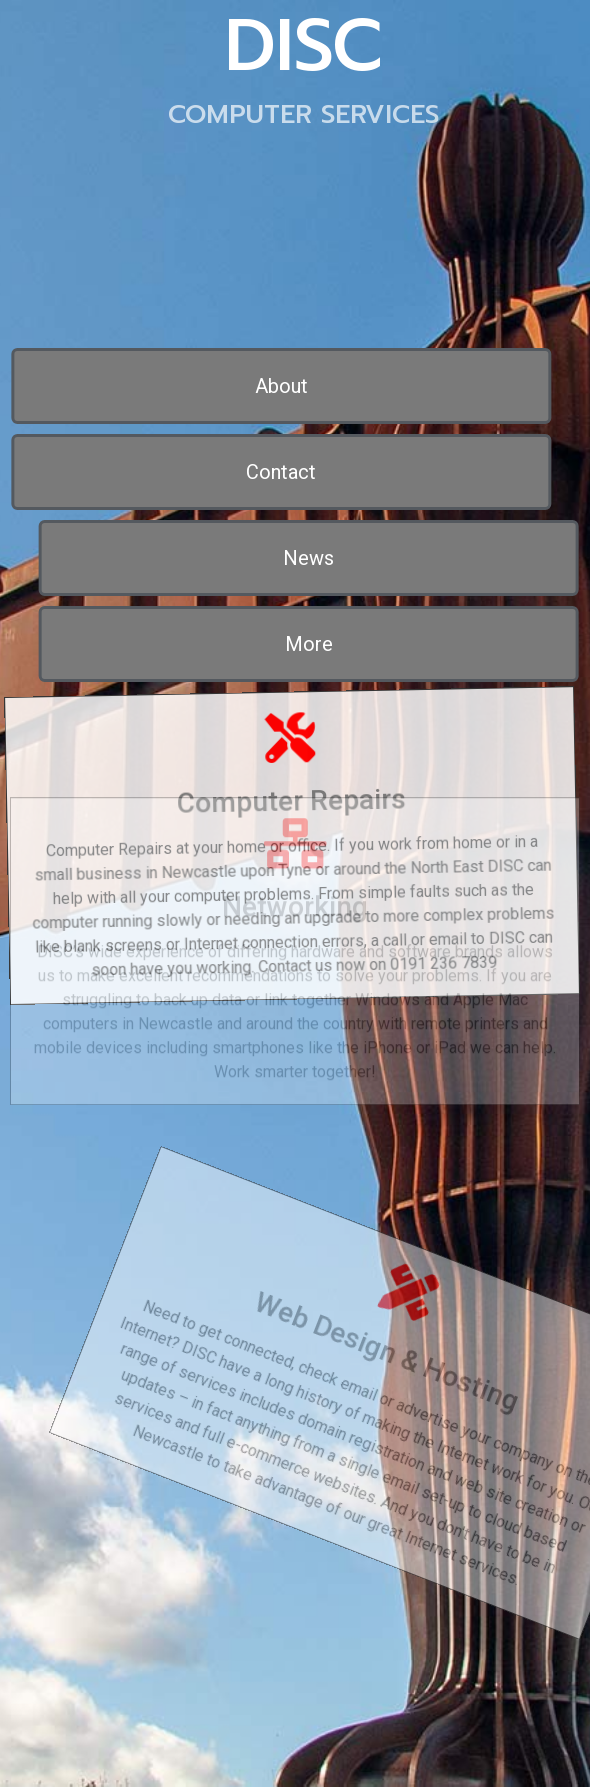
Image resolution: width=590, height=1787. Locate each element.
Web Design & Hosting (427, 1327)
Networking (295, 867)
